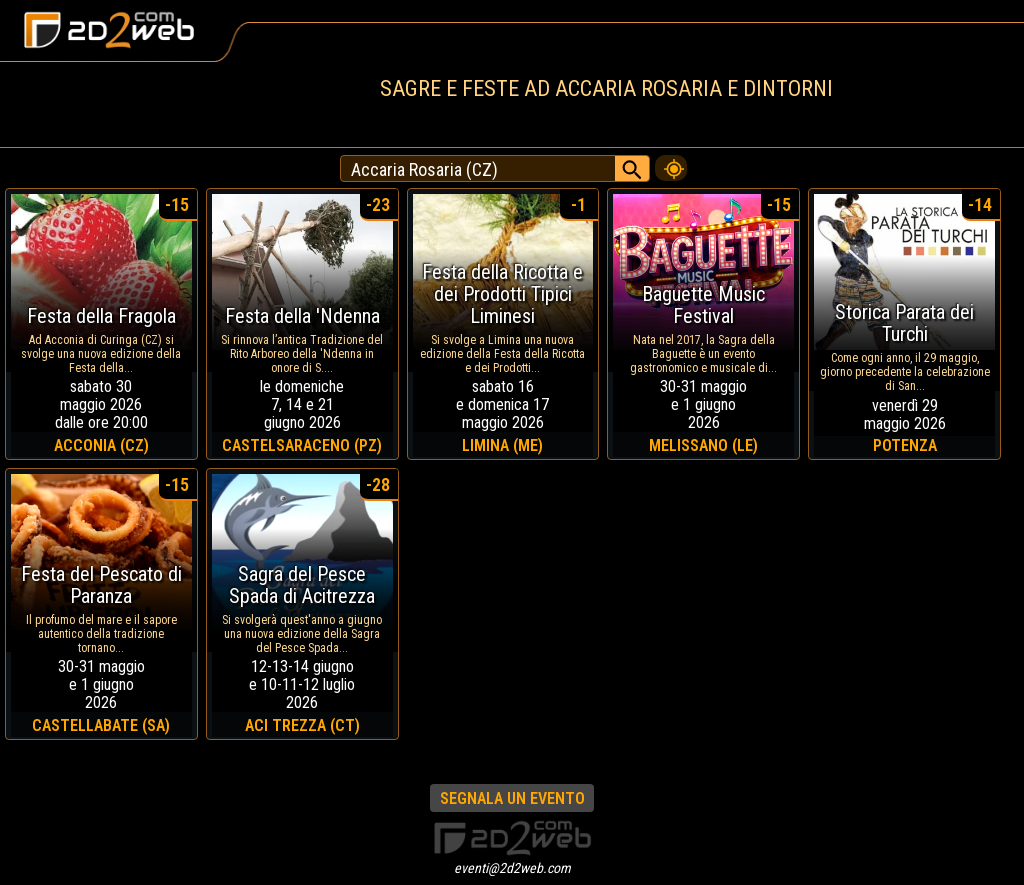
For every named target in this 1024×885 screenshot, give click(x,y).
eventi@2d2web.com (512, 868)
